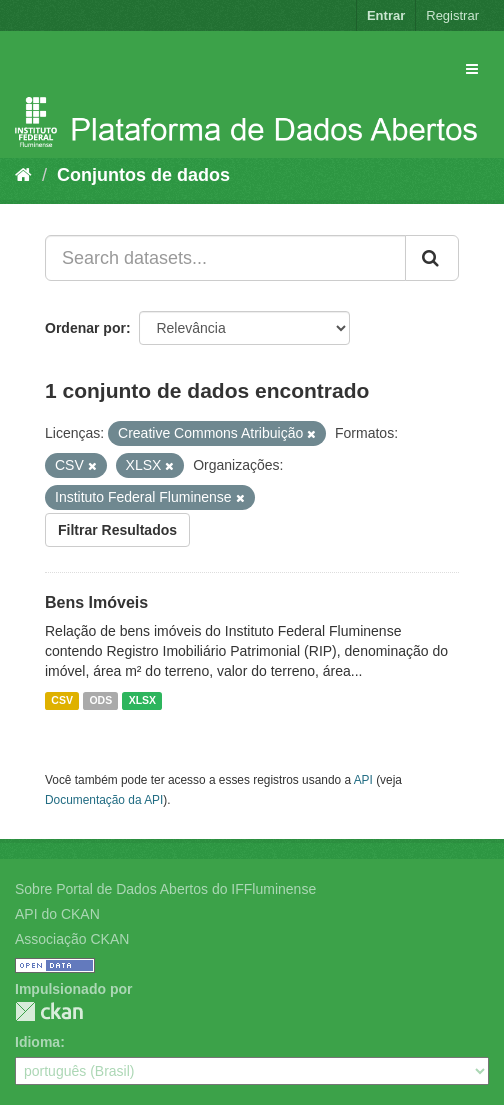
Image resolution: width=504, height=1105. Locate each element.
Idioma (37, 1042)
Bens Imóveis (96, 602)
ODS (100, 700)
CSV (62, 700)
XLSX (142, 700)
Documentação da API (104, 800)
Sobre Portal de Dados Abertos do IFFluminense (165, 889)
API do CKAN (57, 914)
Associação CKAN (72, 939)
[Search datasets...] (225, 258)
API (363, 780)
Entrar (386, 15)
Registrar (452, 15)
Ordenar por (85, 328)
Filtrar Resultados (117, 530)
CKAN (49, 1011)
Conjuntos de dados (143, 175)
